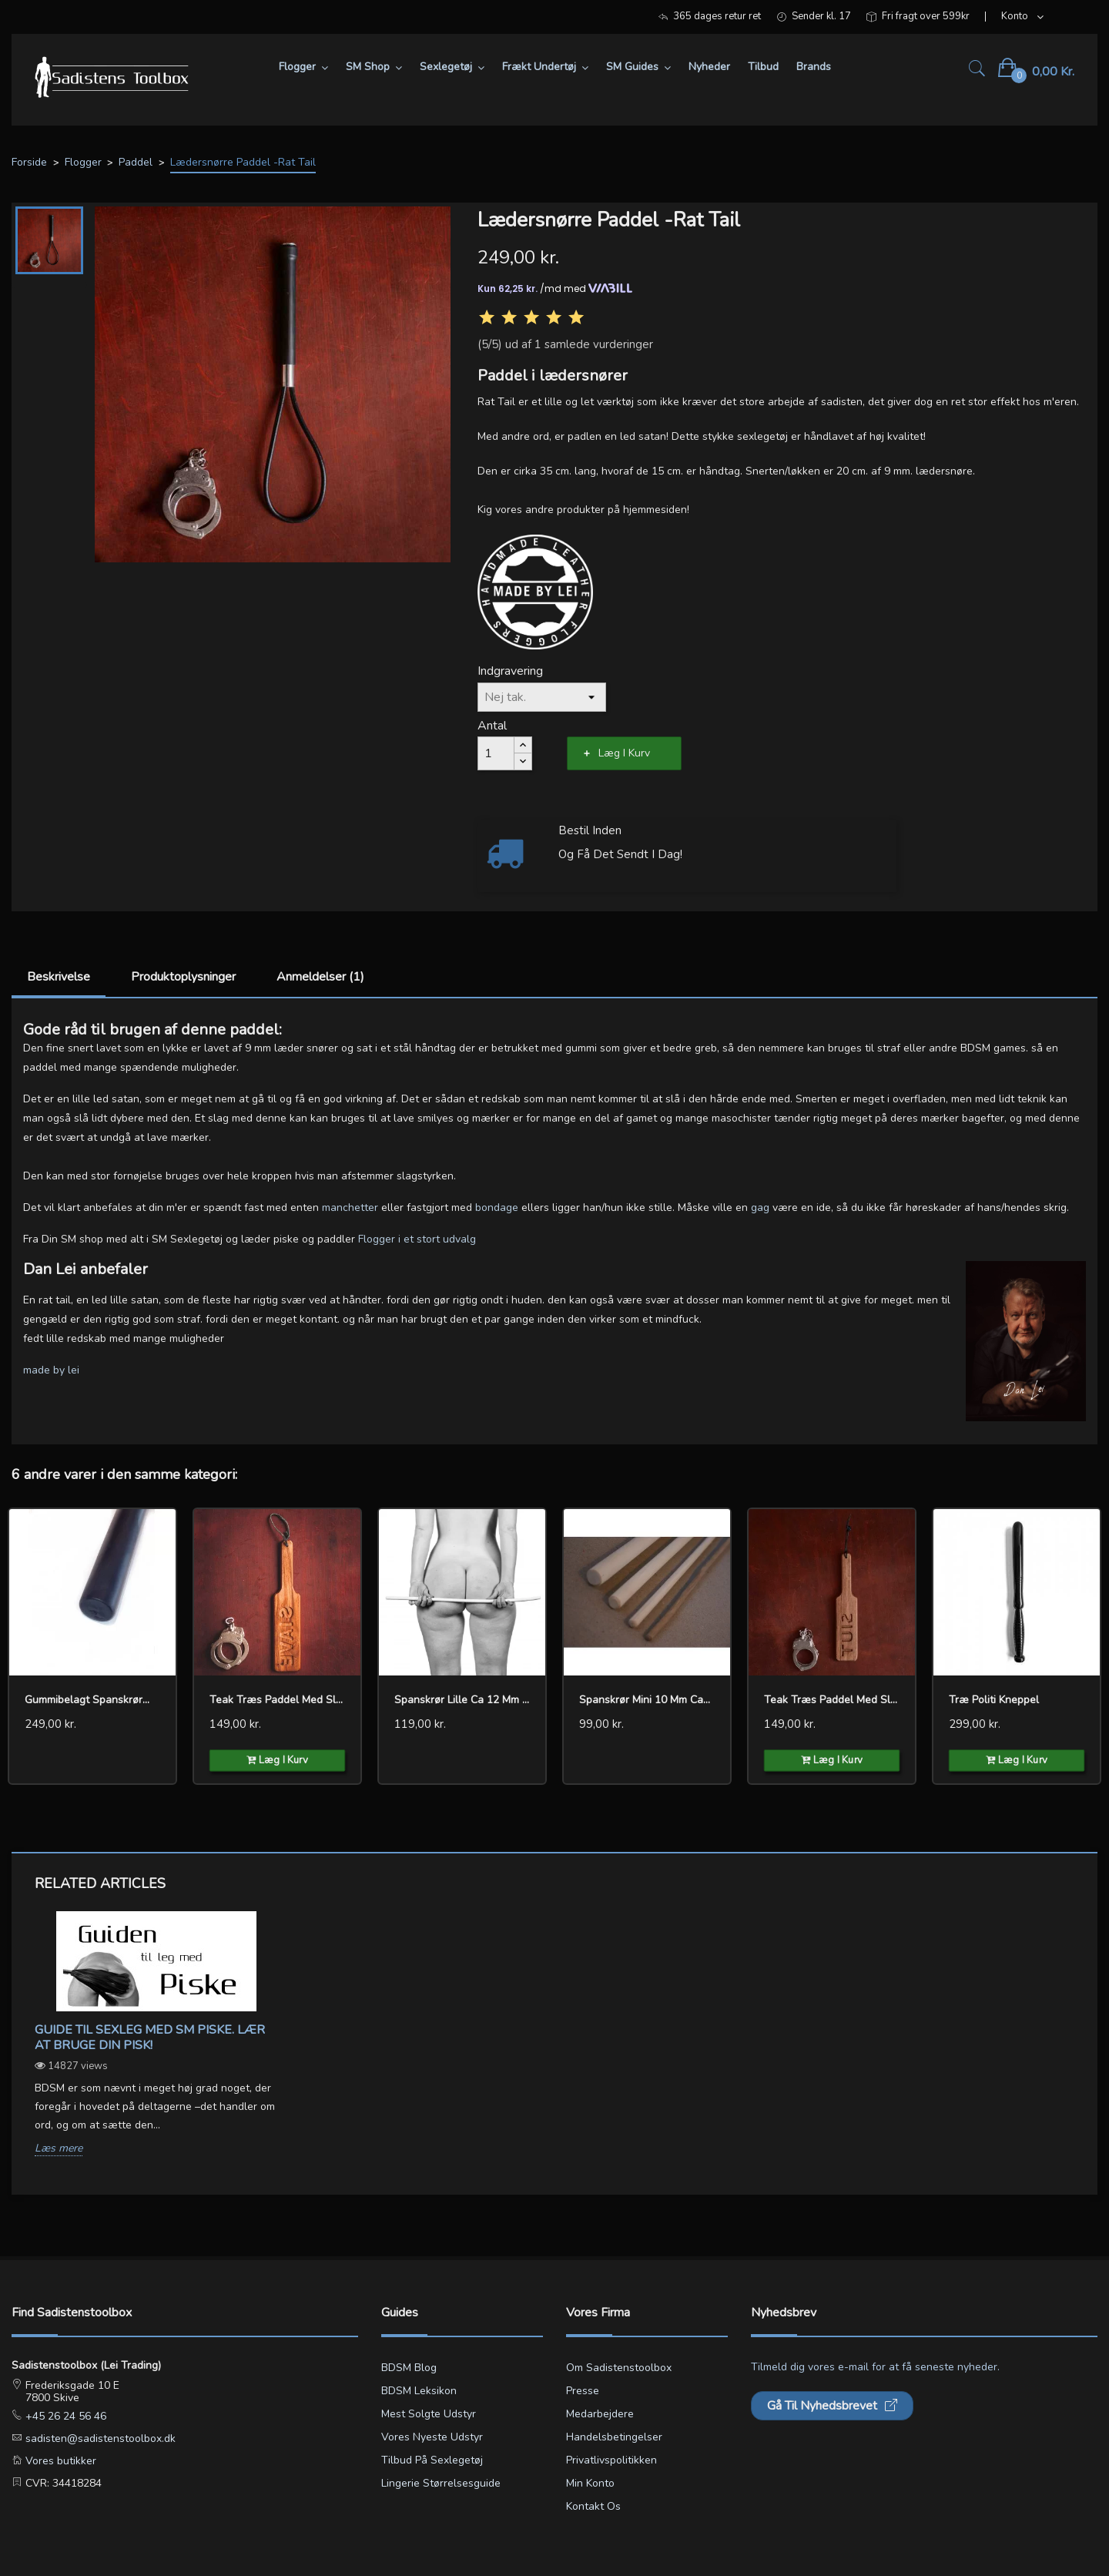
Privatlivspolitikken (611, 2460)
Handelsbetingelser (614, 2437)
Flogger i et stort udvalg (417, 1239)
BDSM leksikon (419, 2390)
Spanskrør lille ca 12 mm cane (462, 1699)
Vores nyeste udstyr (432, 2437)
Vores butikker (59, 2461)
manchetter (350, 1207)
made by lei (51, 1370)
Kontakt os (593, 2506)
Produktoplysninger (183, 976)
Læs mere (58, 2148)
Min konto (590, 2483)
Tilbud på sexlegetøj (432, 2460)
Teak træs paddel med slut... (832, 1699)
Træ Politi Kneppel (994, 1699)
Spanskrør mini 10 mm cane (647, 1699)
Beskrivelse (58, 976)
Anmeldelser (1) (320, 976)
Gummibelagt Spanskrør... (87, 1699)
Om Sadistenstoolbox (619, 2367)
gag (760, 1207)
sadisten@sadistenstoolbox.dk (99, 2438)
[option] (156, 2045)
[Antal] (495, 753)
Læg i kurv (624, 753)
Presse (582, 2390)
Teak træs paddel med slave (277, 1699)
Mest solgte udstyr (428, 2414)
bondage (496, 1207)
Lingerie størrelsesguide (441, 2483)
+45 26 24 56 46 (64, 2416)
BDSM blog (409, 2367)
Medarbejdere (600, 2414)
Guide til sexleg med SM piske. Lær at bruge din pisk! (150, 2037)
